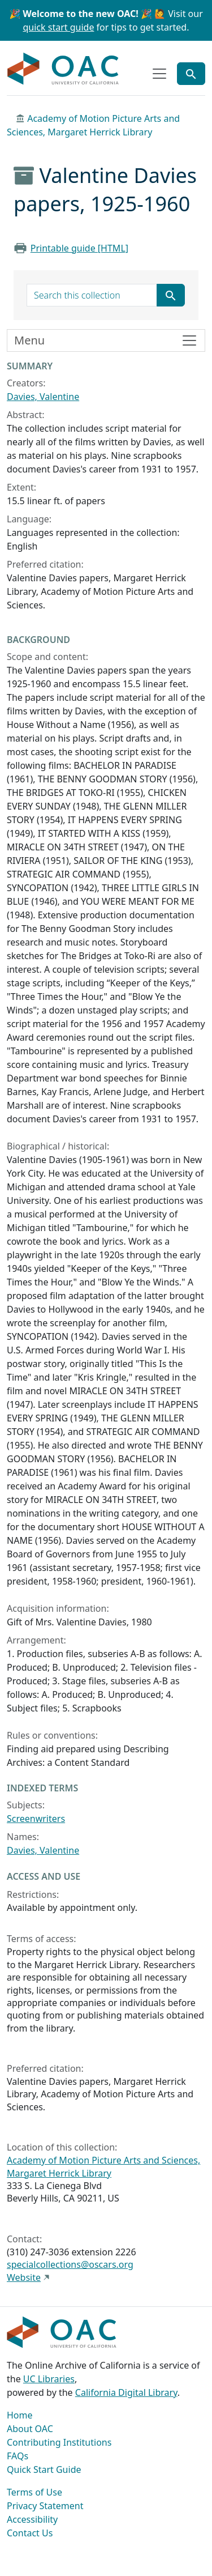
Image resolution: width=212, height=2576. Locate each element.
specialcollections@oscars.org (70, 2264)
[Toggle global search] (191, 73)
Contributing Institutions (59, 2442)
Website (24, 2277)
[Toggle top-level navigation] (159, 73)
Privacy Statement (45, 2506)
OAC (63, 69)
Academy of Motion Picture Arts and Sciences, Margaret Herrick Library (103, 2166)
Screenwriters (36, 1818)
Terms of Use (34, 2492)
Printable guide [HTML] (79, 248)
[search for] (92, 295)
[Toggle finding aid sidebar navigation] (106, 340)
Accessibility (32, 2519)
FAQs (17, 2456)
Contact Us (30, 2533)
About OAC (30, 2428)
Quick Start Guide (44, 2469)
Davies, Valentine (43, 396)
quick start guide (58, 27)
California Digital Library (126, 2392)
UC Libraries (49, 2379)
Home (20, 2415)
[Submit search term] (171, 295)
